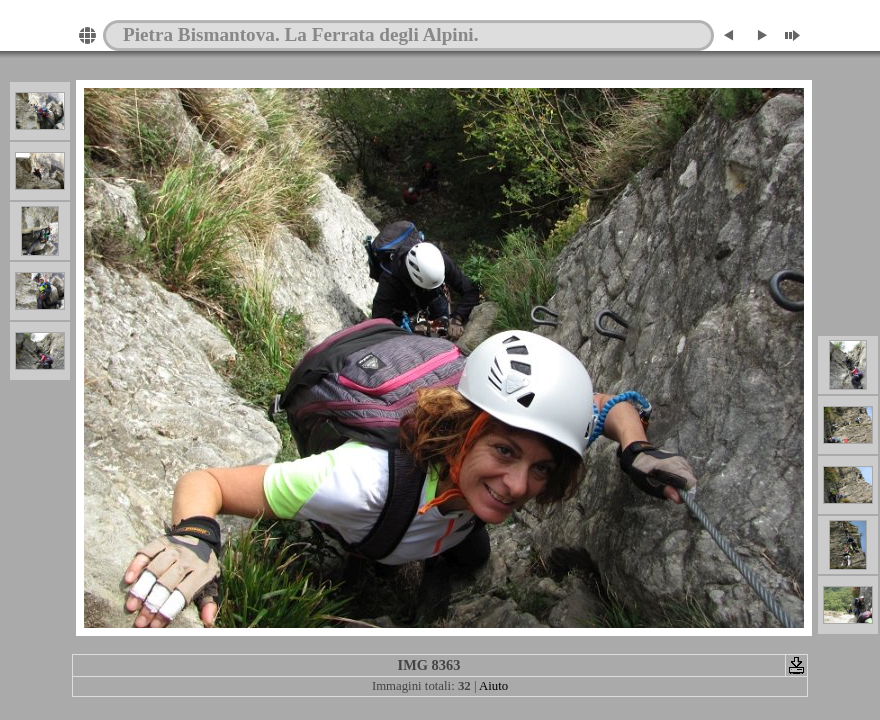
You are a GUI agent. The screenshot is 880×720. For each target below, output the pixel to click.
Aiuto (493, 686)
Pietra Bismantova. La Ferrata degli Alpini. (300, 34)
